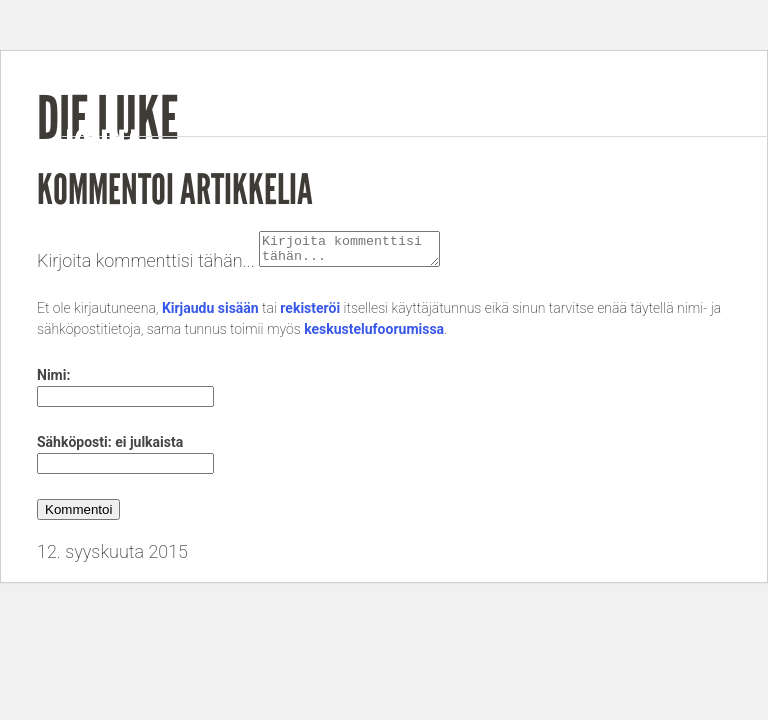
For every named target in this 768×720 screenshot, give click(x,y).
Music (499, 157)
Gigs (661, 157)
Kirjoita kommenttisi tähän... (146, 266)
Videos (584, 157)
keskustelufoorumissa (374, 335)
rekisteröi (310, 314)
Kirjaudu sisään (210, 314)
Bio (432, 157)
